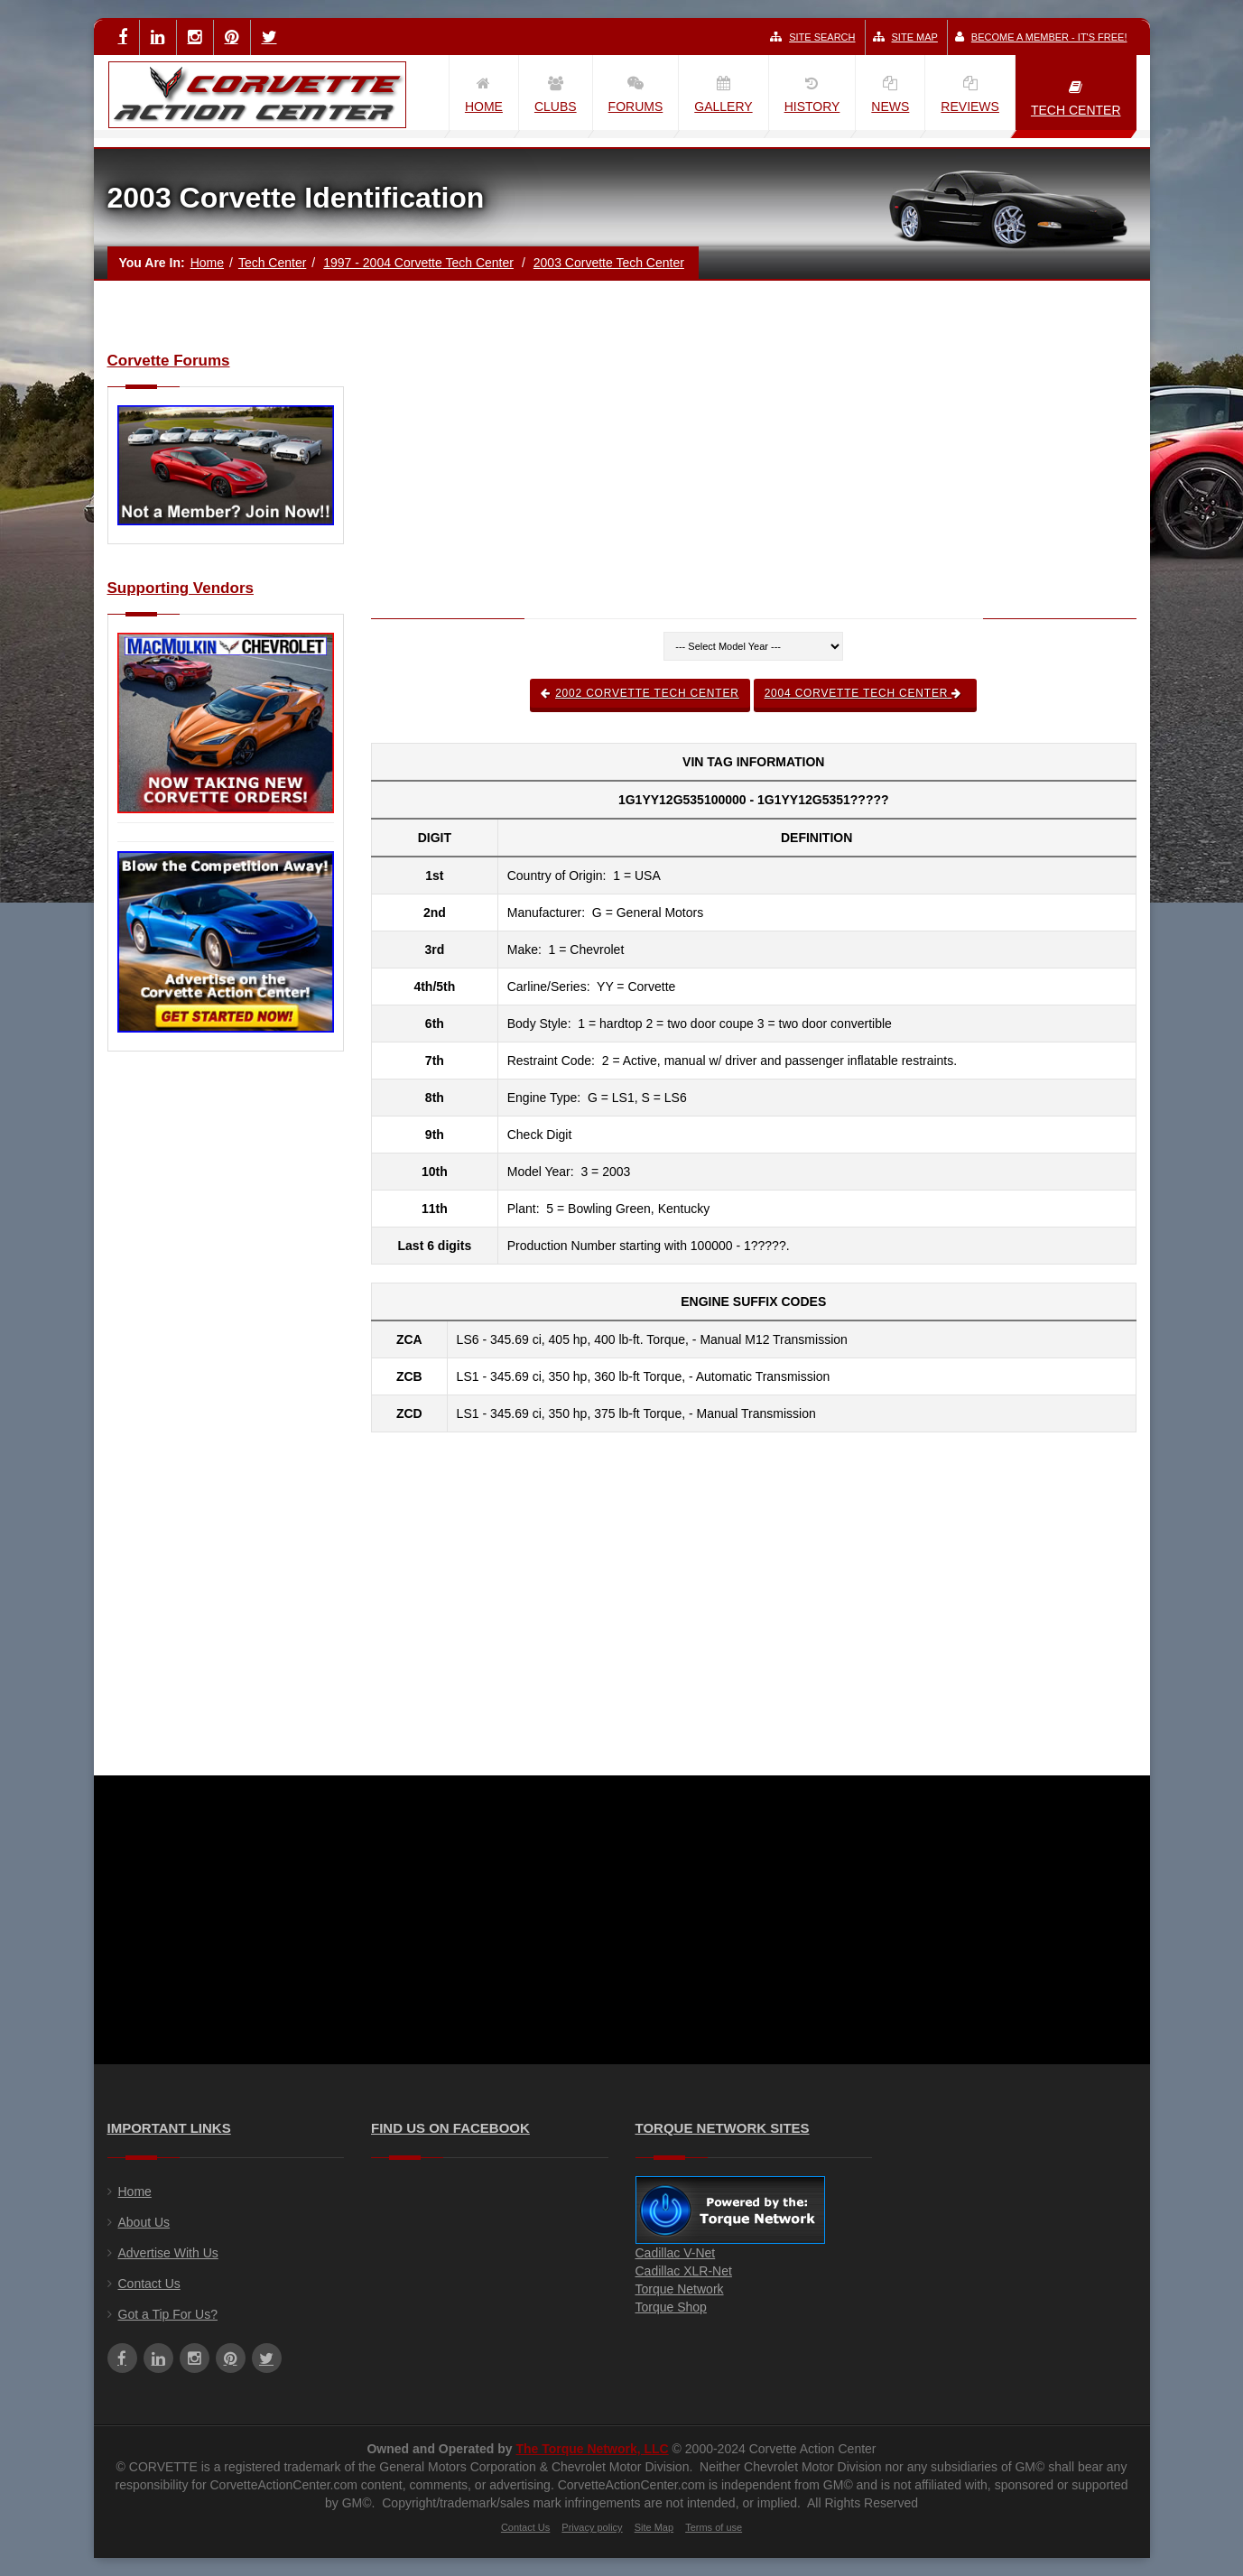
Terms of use (713, 2527)
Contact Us (149, 2283)
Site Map (905, 36)
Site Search (812, 36)
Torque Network (679, 2289)
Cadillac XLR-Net (683, 2271)
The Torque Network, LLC (591, 2449)
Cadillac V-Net (675, 2253)
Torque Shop (671, 2307)
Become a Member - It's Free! (1041, 36)
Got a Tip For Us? (168, 2314)
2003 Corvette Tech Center (608, 262)
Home (207, 262)
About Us (144, 2222)
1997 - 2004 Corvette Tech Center (418, 262)
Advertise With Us (168, 2253)
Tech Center (272, 262)
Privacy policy (591, 2527)
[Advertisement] (226, 1358)
